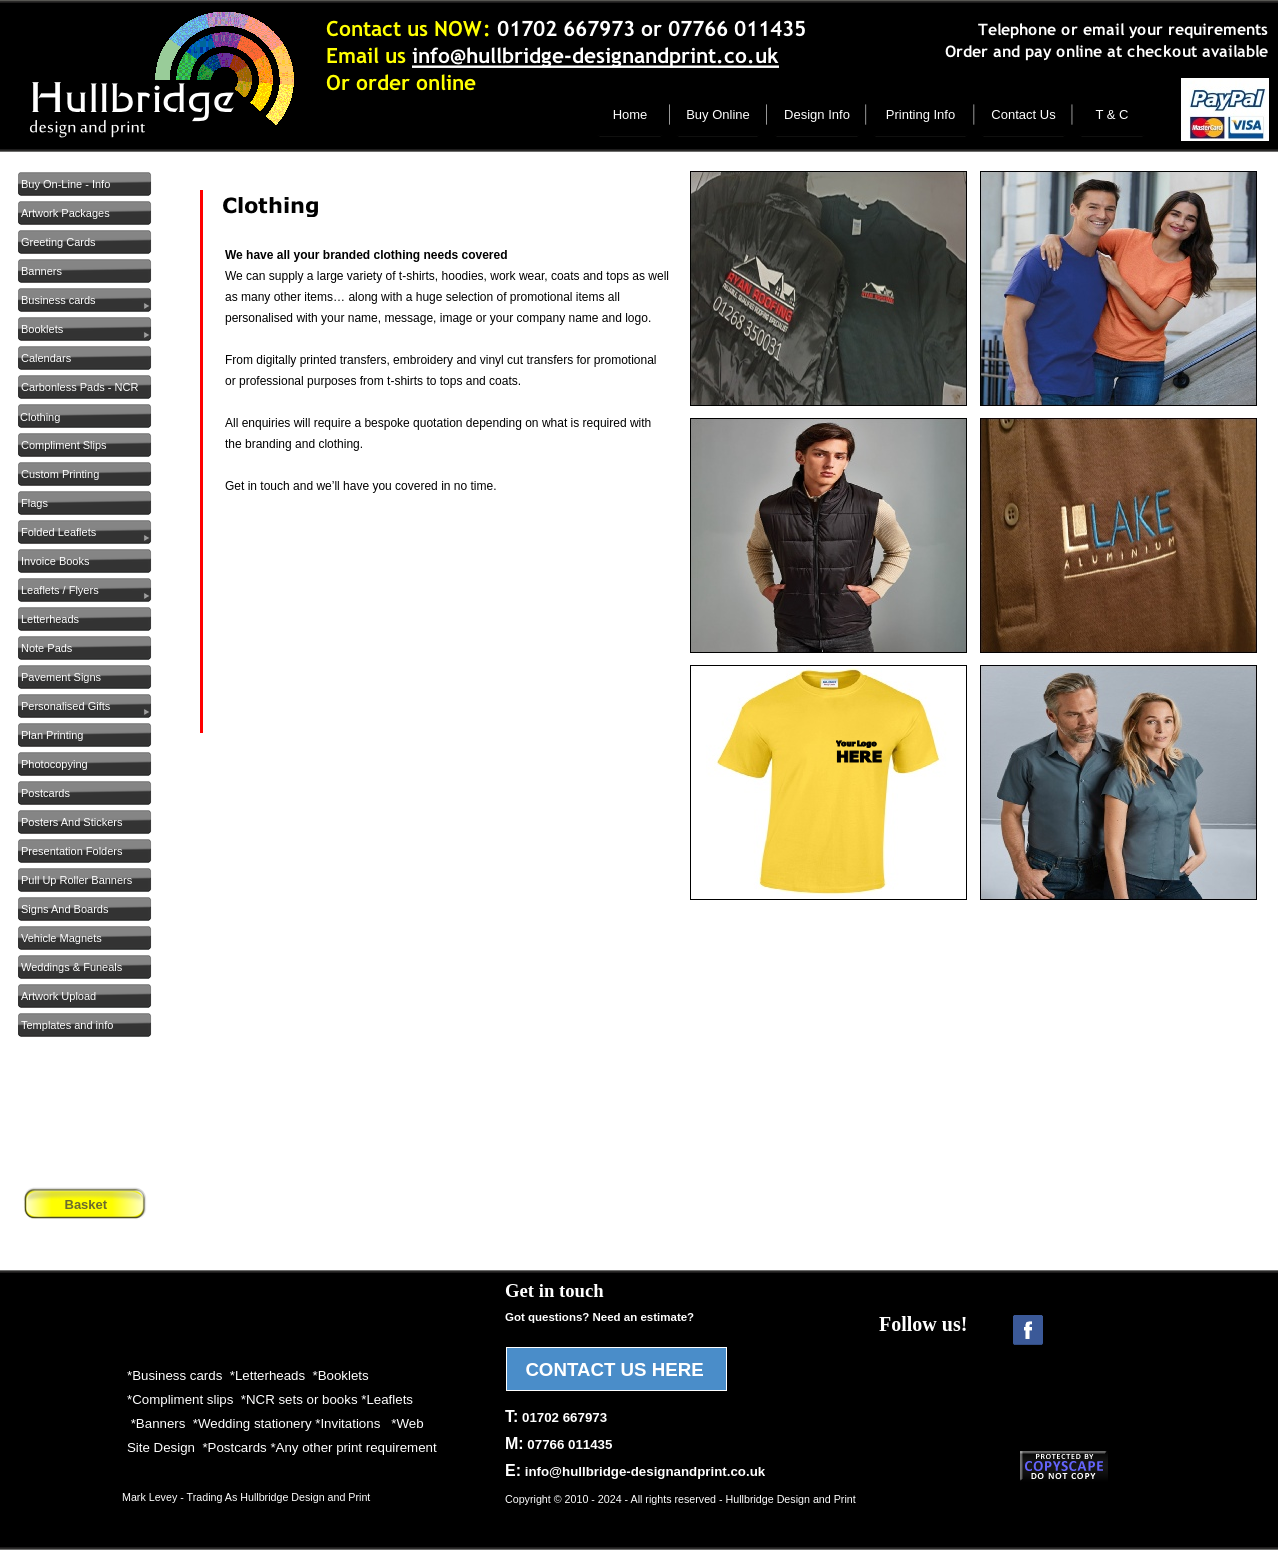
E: (635, 1470)
